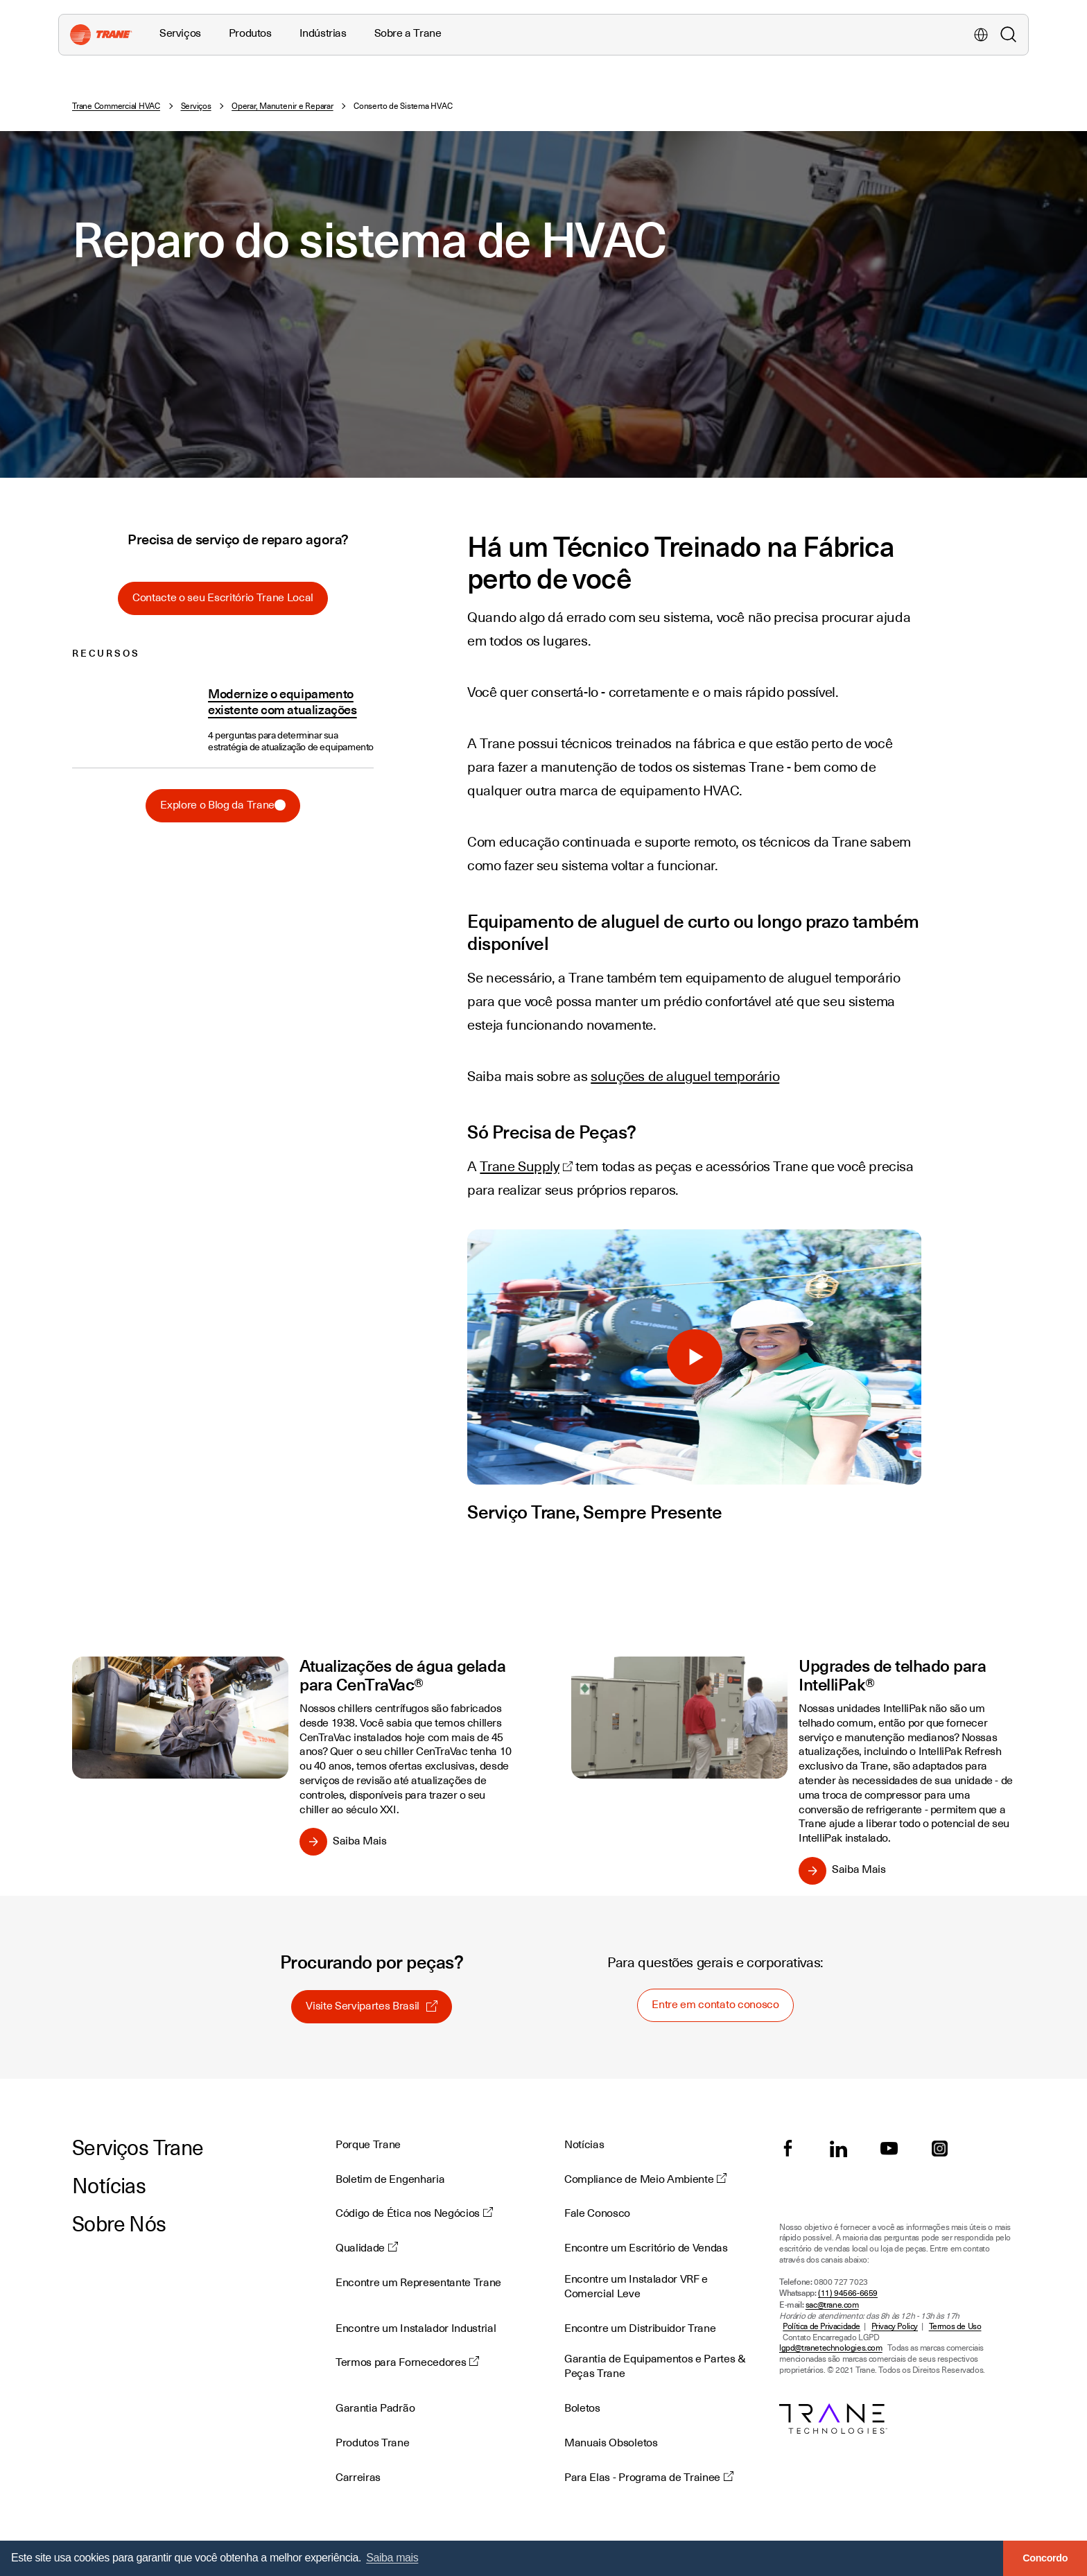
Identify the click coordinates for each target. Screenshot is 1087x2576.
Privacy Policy (894, 2327)
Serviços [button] (180, 33)
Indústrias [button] (323, 33)
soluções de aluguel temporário (685, 1076)
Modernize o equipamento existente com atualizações (282, 701)
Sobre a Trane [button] (408, 33)
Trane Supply (519, 1166)
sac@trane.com (832, 2305)
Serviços (196, 106)
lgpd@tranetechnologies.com (830, 2348)
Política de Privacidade (821, 2327)
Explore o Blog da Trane (223, 805)
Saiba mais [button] (392, 2558)
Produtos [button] (250, 33)
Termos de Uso (955, 2327)
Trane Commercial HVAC (116, 106)
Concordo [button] (1045, 2558)
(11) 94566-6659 (848, 2293)
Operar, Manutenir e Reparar (282, 106)
